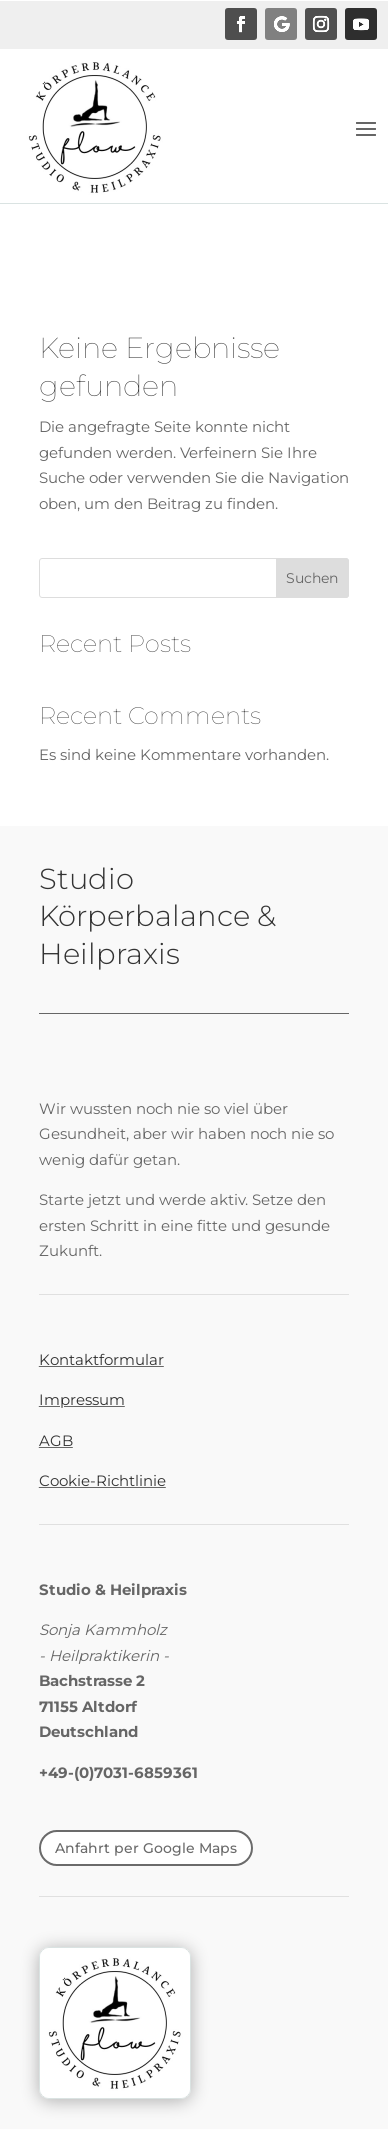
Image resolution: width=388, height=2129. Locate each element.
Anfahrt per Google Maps (146, 1848)
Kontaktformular (101, 1359)
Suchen (312, 578)
